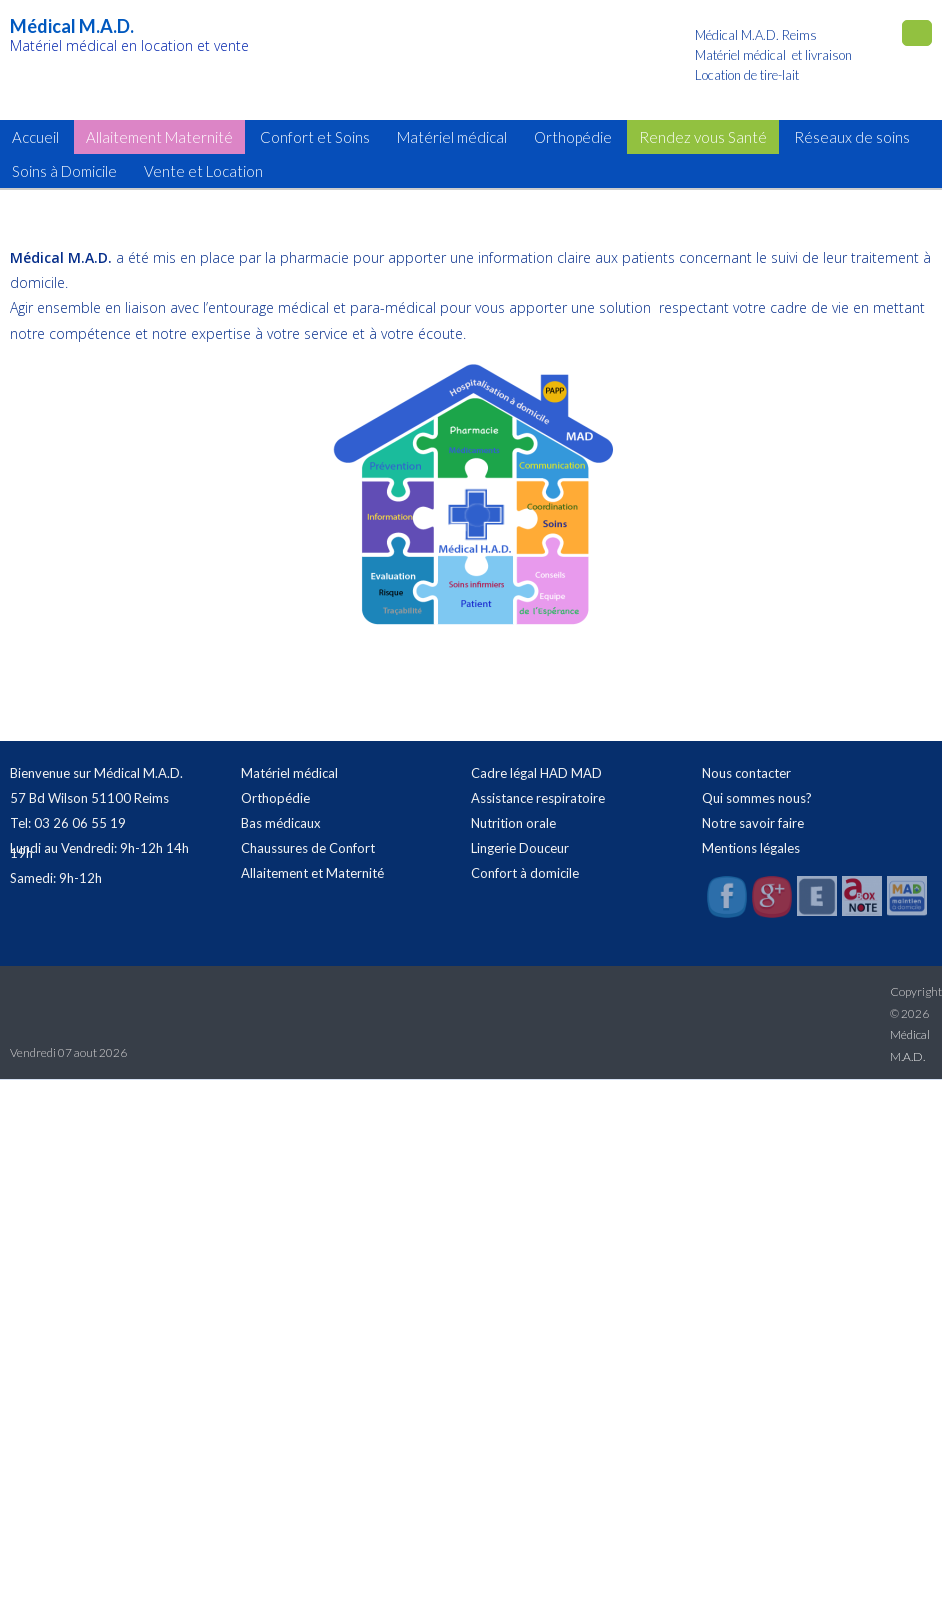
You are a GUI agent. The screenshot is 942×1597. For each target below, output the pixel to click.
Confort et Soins (315, 137)
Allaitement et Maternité (312, 873)
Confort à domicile (525, 873)
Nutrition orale (513, 823)
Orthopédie (573, 137)
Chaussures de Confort (308, 848)
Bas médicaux (281, 823)
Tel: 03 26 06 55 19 (68, 823)
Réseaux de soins (852, 137)
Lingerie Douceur (520, 848)
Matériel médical (452, 137)
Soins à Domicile (64, 171)
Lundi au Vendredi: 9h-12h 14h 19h (99, 850)
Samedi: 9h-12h (56, 878)
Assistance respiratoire (538, 798)
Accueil (35, 137)
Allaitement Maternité (159, 137)
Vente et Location (203, 171)
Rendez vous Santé (703, 137)
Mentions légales (751, 848)
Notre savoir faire (753, 823)
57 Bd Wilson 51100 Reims (89, 798)
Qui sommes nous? (757, 798)
